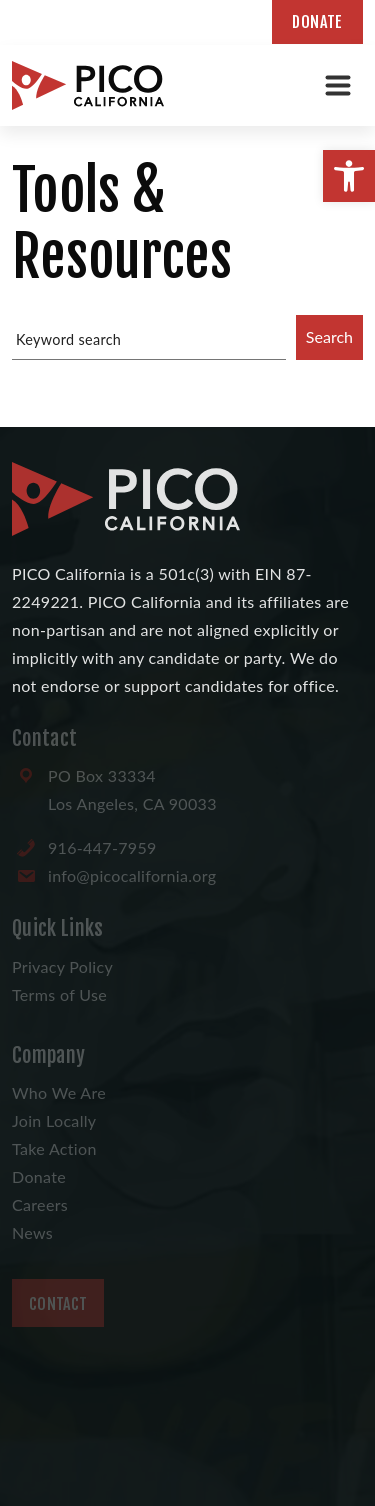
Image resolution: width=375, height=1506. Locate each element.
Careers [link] (40, 1204)
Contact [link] (58, 1304)
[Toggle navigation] (338, 85)
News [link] (32, 1232)
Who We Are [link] (59, 1092)
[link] (349, 176)
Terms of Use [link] (59, 994)
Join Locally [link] (54, 1120)
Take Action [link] (54, 1148)
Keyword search (68, 339)
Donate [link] (317, 22)
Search (329, 336)
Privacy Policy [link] (62, 966)
